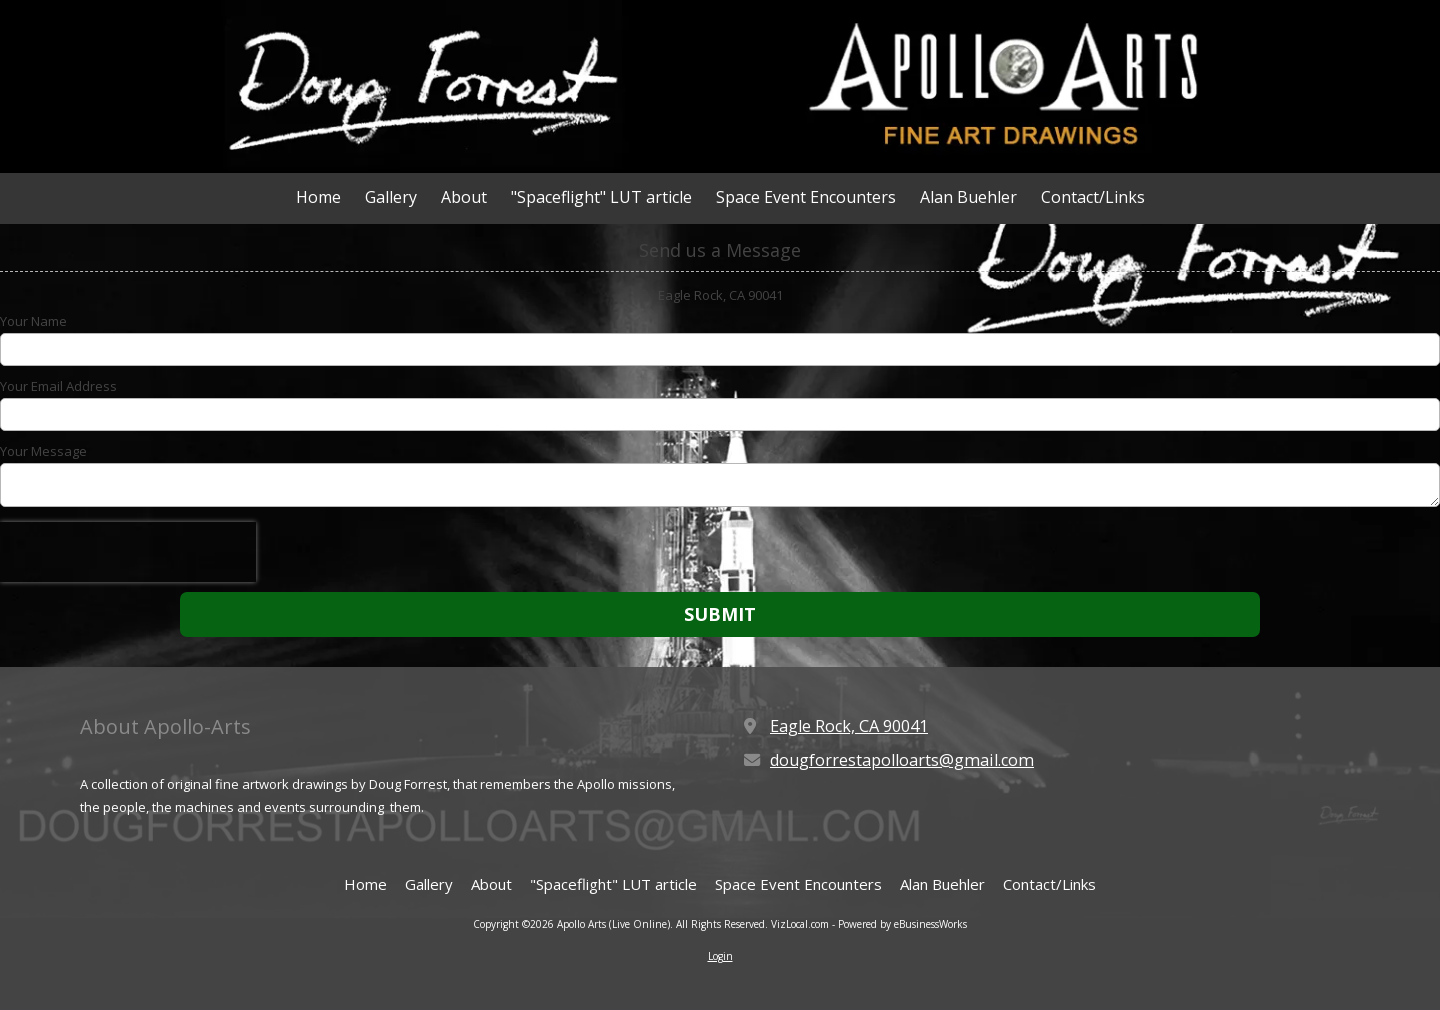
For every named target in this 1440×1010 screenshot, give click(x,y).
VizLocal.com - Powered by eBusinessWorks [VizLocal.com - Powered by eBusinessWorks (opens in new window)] (869, 924)
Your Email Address (58, 386)
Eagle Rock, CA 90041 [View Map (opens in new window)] (849, 726)
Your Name (33, 321)
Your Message (43, 451)
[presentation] (128, 552)
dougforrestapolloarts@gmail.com (902, 760)
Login (720, 956)
